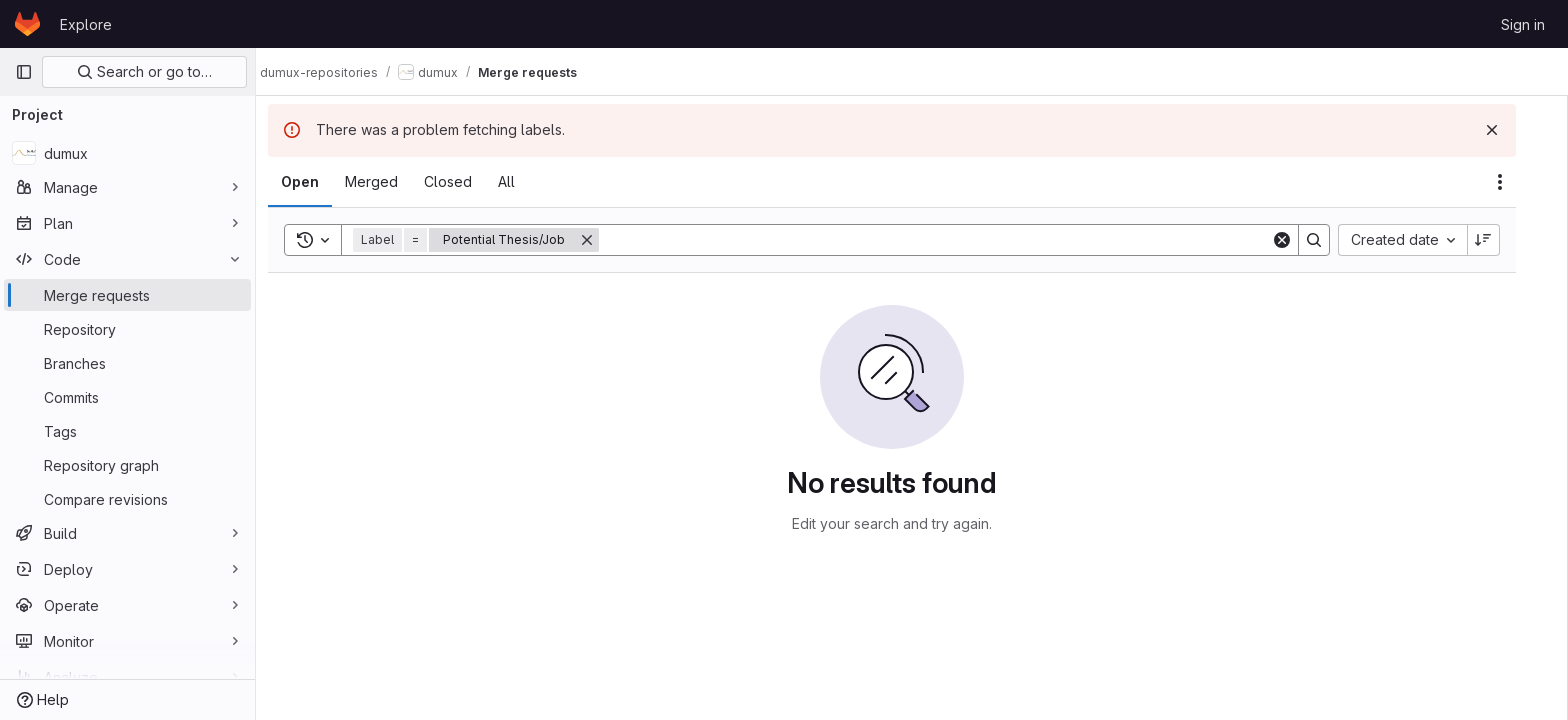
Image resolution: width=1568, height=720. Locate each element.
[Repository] (127, 329)
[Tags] (127, 431)
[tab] (320, 182)
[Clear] (1302, 240)
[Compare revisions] (127, 499)
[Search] (955, 240)
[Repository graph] (127, 465)
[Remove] (607, 240)
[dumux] (127, 153)
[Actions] (1520, 182)
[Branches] (127, 363)
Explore (86, 24)
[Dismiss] (1512, 130)
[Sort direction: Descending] (1504, 240)
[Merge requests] (127, 295)
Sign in (1523, 24)
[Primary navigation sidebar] (24, 72)
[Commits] (127, 397)
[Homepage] (27, 24)
